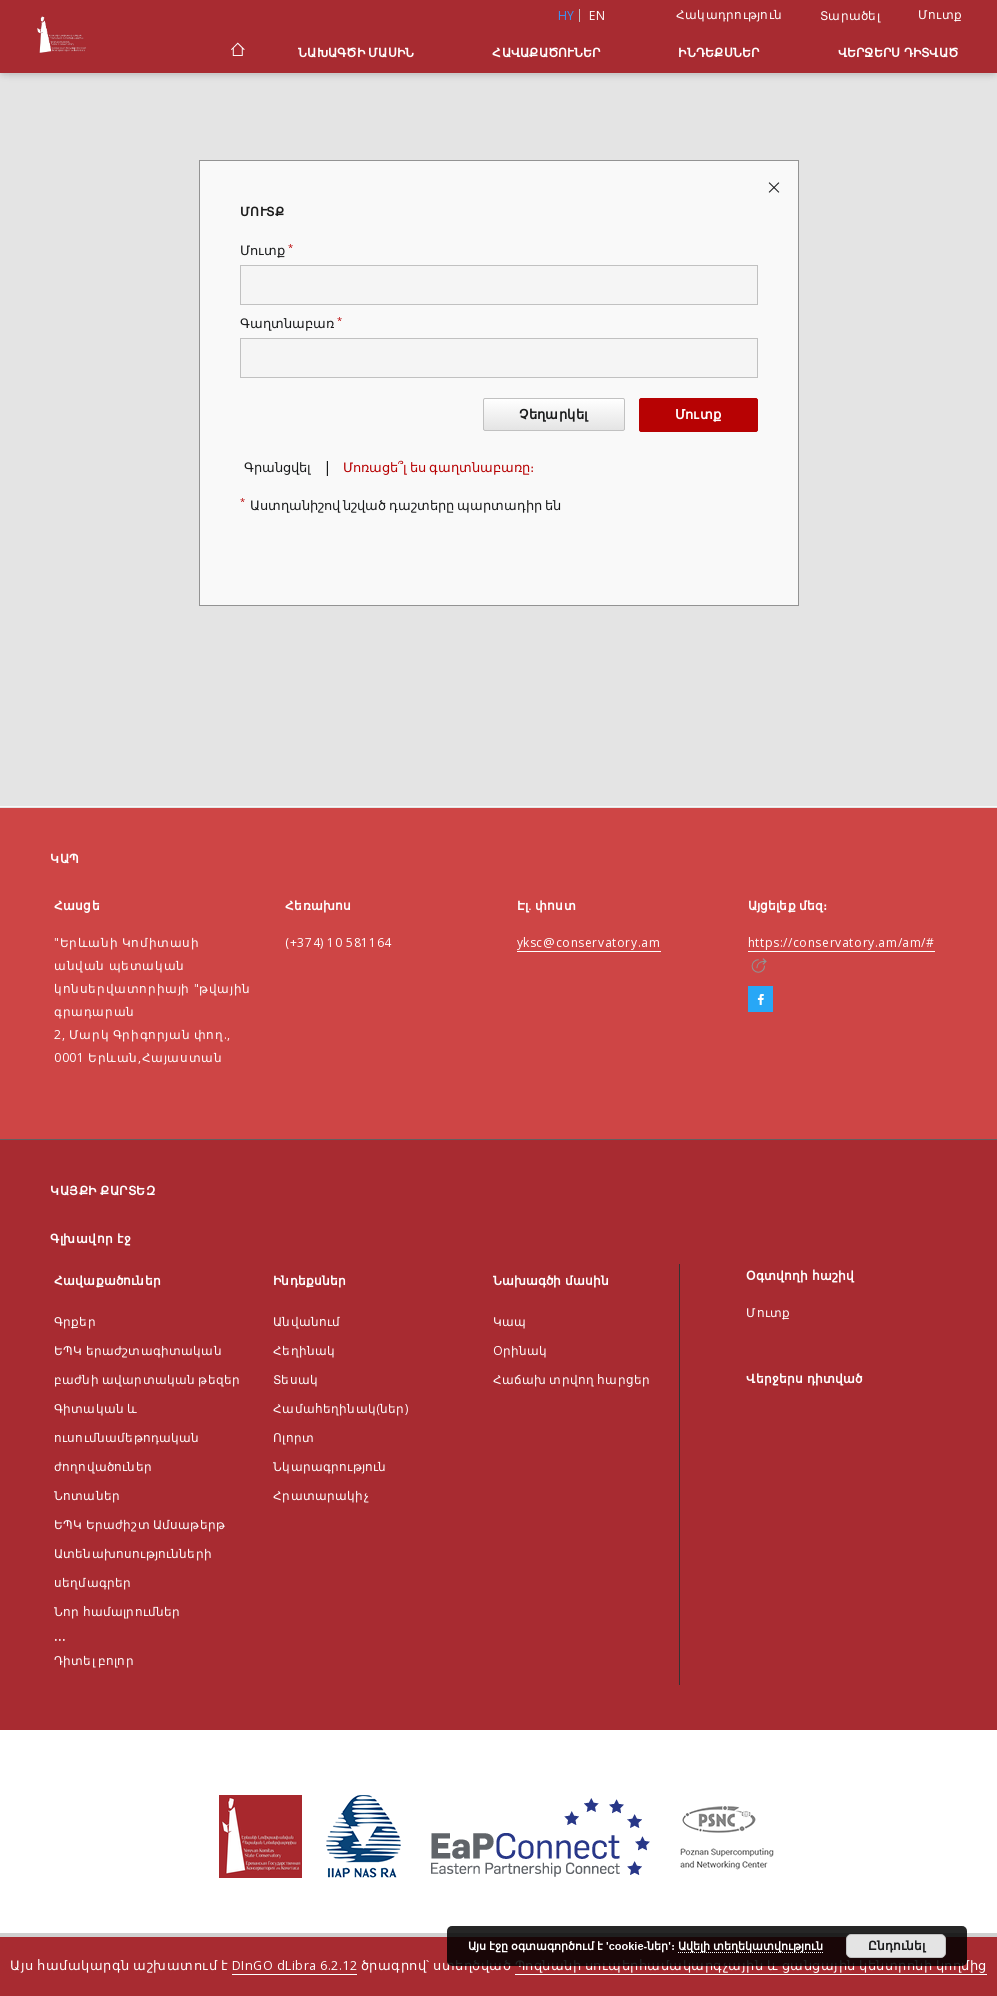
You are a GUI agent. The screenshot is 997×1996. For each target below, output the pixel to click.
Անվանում (306, 1321)
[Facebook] (760, 1000)
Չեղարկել (553, 414)
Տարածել (850, 16)
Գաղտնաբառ (291, 323)
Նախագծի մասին (356, 52)
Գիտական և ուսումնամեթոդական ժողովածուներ (127, 1437)
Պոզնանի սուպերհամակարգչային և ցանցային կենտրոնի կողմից (751, 1965)
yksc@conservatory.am (589, 942)
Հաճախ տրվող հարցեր (572, 1379)
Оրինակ (520, 1350)
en (597, 15)
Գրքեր (75, 1321)
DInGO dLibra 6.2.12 (295, 1965)
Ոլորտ (293, 1437)
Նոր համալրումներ (117, 1611)
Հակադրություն (729, 14)
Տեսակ (295, 1379)
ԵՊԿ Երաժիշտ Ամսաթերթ (139, 1524)
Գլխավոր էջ (90, 1238)
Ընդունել (896, 1946)
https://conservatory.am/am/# (841, 942)
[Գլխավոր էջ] (236, 52)
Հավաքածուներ (546, 52)
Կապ (509, 1321)
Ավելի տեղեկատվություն (750, 1946)
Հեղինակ (304, 1350)
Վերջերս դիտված (898, 52)
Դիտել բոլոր (94, 1660)
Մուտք (940, 14)
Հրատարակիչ (321, 1495)
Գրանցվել (277, 467)
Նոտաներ (87, 1495)
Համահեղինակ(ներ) (340, 1408)
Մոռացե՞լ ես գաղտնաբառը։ (438, 467)
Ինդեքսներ (718, 52)
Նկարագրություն (329, 1466)
